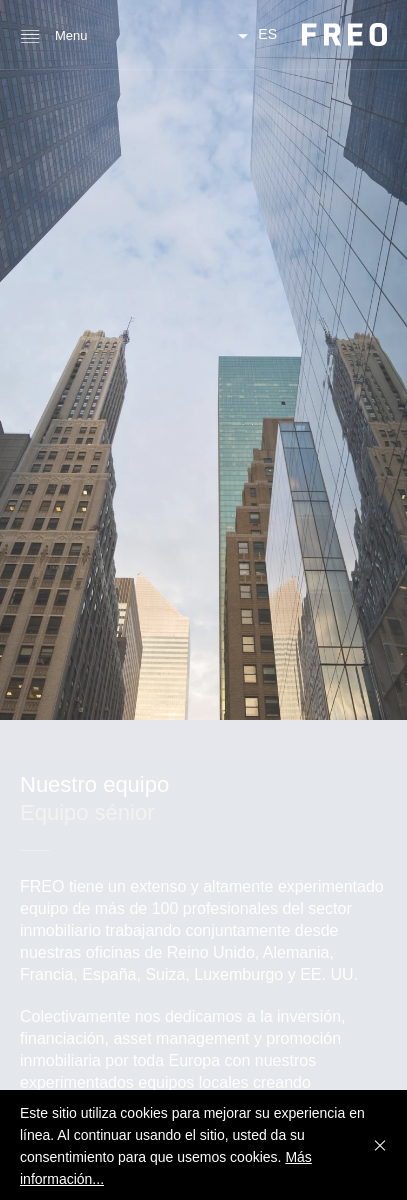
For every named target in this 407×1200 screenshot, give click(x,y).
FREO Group (344, 34)
